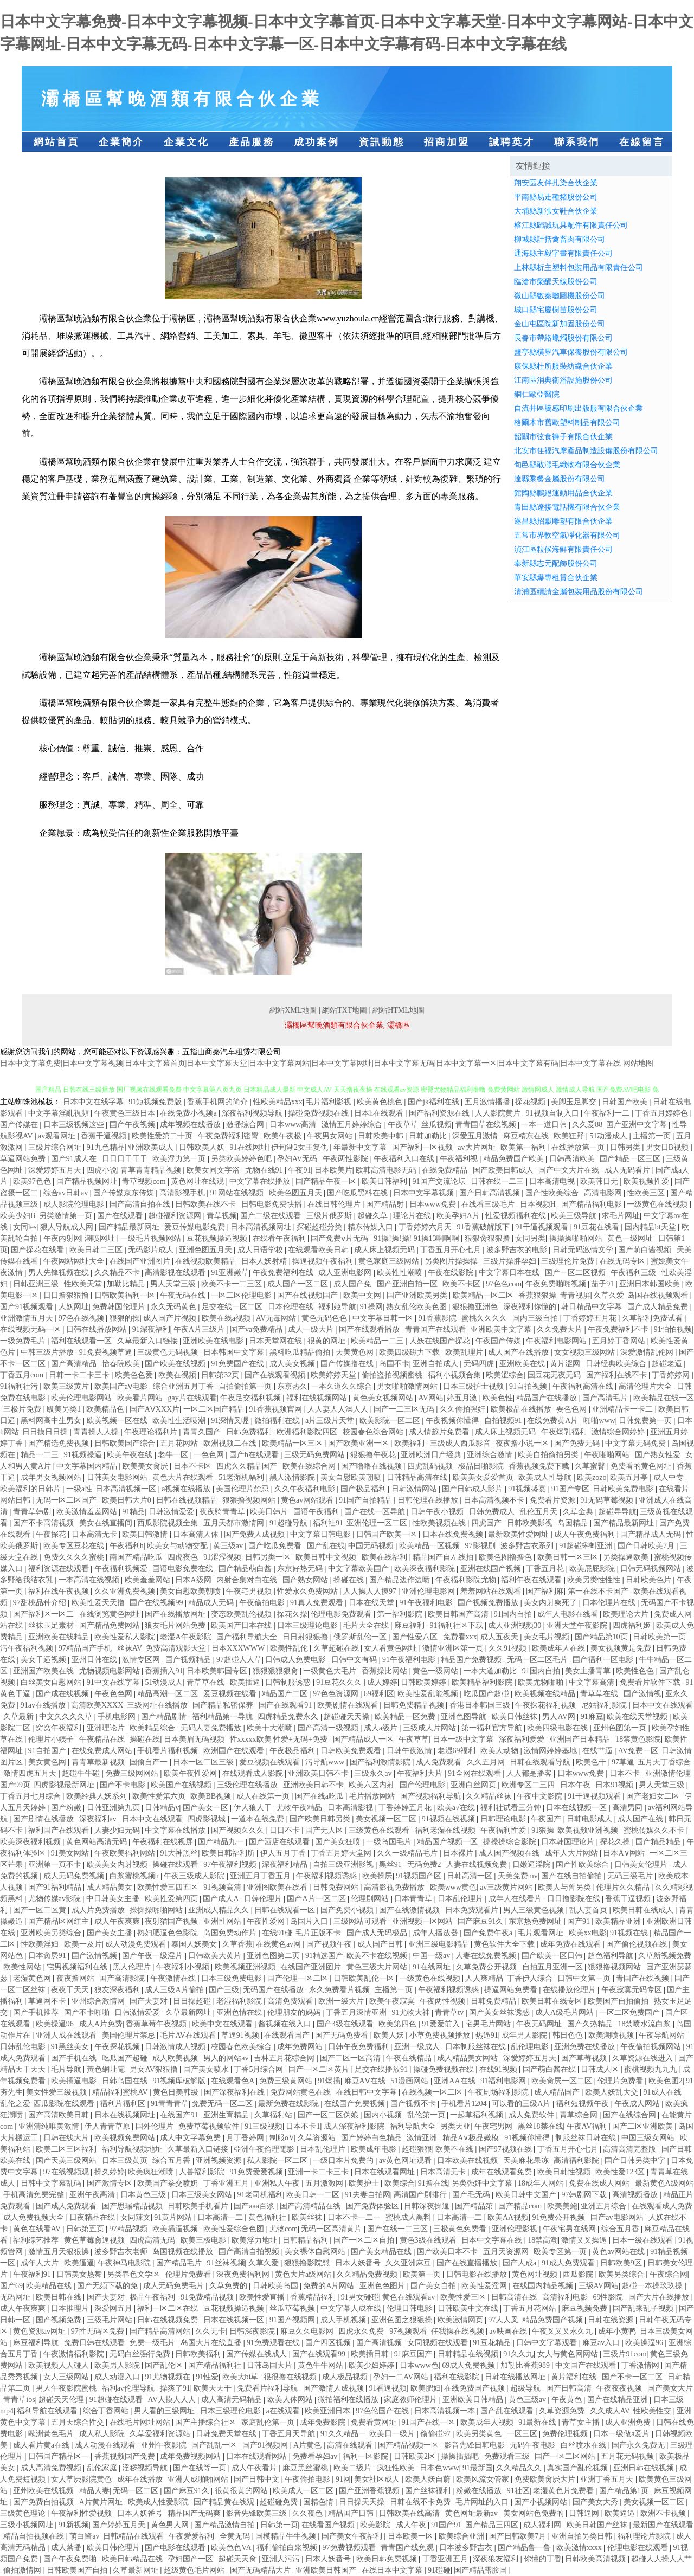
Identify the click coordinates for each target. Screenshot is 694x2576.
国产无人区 (325, 1830)
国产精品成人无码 (651, 1534)
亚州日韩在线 (95, 1660)
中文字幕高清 (592, 1682)
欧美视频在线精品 (546, 1694)
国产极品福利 (364, 1489)
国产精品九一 (222, 1842)
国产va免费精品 (257, 1329)
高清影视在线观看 (176, 1272)
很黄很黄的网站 (242, 2491)
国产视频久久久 (238, 1830)
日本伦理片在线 (610, 1603)
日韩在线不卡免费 (421, 2502)
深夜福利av (99, 1819)
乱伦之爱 (15, 2104)
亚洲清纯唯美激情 (49, 2126)
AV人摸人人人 (173, 2399)
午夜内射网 (62, 1238)
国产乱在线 (326, 1546)
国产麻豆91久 (481, 1921)
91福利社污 (20, 1386)
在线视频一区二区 (433, 2092)
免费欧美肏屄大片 (546, 2479)
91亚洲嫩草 (230, 1272)
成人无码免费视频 (74, 1876)
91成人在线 (664, 2092)
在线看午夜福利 (280, 1238)
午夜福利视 (460, 1159)
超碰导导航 (618, 1512)
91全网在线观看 (475, 1773)
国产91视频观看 (27, 1307)
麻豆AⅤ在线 (366, 2081)
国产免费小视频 (348, 1910)
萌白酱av (84, 2536)
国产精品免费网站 (110, 1625)
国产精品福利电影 (592, 1204)
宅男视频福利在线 (78, 1967)
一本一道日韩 (545, 1124)
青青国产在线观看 (436, 1329)
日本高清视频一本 (445, 2411)
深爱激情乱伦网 (648, 1352)
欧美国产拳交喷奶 (168, 2183)
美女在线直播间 (106, 1523)
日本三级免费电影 (232, 1978)
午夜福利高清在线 (583, 1386)
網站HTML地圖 (398, 1010)
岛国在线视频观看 (658, 1295)
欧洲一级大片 (342, 2001)
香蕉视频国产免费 (125, 2456)
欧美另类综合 (622, 2274)
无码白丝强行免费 (141, 2354)
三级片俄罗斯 (330, 1216)
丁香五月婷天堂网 (342, 1853)
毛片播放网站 (373, 1796)
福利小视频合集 (455, 1375)
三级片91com (624, 2354)
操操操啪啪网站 (577, 1238)
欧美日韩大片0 (127, 1500)
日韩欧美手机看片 (199, 2206)
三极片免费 (23, 1409)
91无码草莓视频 (607, 1500)
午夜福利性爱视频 (82, 2513)
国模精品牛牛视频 (286, 2536)
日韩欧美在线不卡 (206, 1204)
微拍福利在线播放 (349, 2399)
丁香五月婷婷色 (662, 1113)
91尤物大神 (412, 2012)
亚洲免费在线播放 (585, 2047)
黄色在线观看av (409, 2297)
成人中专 (669, 1477)
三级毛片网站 (110, 2320)
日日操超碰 (193, 2001)
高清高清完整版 (630, 2149)
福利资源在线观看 (59, 1568)
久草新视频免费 (664, 1956)
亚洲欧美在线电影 (214, 1341)
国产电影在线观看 (176, 2547)
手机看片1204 (465, 2104)
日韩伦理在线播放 (428, 1500)
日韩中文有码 (355, 1660)
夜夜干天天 (71, 1990)
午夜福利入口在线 (405, 1159)
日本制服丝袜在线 (476, 2047)
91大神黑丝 (179, 1853)
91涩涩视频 (222, 1557)
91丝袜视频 (226, 2263)
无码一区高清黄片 (332, 2229)
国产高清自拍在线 (141, 1204)
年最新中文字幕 (361, 1147)
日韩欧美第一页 (660, 1637)
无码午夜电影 (533, 2445)
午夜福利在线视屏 (163, 1842)
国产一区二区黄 (40, 1910)
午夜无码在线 (184, 1295)
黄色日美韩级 (177, 2092)
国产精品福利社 (215, 2365)
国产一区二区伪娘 (329, 2115)
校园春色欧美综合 (242, 2047)
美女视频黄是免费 (621, 1648)
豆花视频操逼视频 (218, 1238)
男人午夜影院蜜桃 (67, 2388)
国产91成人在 (75, 1159)
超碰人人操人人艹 (661, 2559)
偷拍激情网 (23, 2570)
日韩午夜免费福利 (359, 2047)
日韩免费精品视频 (414, 1705)
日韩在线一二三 (498, 1181)
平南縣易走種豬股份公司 (555, 197)
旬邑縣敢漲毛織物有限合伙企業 (567, 465)
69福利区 (379, 1694)
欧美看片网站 (141, 1398)
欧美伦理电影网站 (82, 1398)
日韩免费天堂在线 (227, 2434)
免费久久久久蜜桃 (74, 1557)
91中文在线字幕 (114, 1682)
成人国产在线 (641, 1819)
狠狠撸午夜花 (374, 1455)
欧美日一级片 (393, 2434)
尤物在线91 (265, 1170)
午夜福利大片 (421, 1773)
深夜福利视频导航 (253, 1113)
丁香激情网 (641, 2365)
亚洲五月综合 (604, 2206)
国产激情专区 (110, 2183)
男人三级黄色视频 (534, 1910)
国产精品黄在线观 (225, 2502)
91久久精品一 (343, 2434)
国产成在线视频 (63, 1694)
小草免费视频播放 (440, 2035)
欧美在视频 (178, 1375)
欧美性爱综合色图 (234, 2229)
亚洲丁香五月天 (607, 2479)
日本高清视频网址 (261, 1227)
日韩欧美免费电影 (624, 1489)
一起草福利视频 (477, 2115)
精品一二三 (41, 1455)
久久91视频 (509, 1648)
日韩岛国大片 (270, 2365)
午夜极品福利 (293, 1751)
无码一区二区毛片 (538, 1660)
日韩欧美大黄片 (215, 1956)
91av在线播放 (44, 1705)
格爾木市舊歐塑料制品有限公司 (567, 422)
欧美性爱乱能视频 (428, 1694)
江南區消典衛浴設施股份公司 (563, 380)
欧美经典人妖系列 (97, 1796)
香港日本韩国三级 (480, 1705)
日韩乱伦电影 (24, 2047)
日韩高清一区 (470, 1876)
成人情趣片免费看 (440, 1432)
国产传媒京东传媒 (124, 1193)
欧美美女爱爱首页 (484, 1477)
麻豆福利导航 (37, 2343)
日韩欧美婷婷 (424, 1682)
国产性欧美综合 (553, 1193)
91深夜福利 (151, 1329)
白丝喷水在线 (584, 2445)
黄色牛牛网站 (321, 2365)
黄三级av (229, 1546)
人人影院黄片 (499, 1113)
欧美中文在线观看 (223, 2024)
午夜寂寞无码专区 (632, 1990)
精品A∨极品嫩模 (471, 2138)
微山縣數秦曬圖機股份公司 (559, 296)
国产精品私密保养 (223, 1705)
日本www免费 (433, 1204)
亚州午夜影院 (165, 2445)
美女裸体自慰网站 (316, 2251)
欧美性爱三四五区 (168, 1887)
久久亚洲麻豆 (409, 2263)
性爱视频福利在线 (516, 1216)
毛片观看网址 (542, 1933)
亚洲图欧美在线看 (278, 1887)
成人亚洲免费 (629, 2422)
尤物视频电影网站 (110, 1671)
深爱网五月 (114, 2308)
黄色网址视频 (536, 2274)
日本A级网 (194, 1580)
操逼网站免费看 (511, 1990)
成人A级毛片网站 (565, 2012)
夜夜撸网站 (76, 1978)
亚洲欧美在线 (523, 1364)
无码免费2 (425, 1864)
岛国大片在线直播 (212, 2343)
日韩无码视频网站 (651, 1568)
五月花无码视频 (628, 2456)
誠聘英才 (512, 142)
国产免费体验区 (373, 2206)
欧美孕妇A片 (459, 1216)
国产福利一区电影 (604, 1660)
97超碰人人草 (239, 1660)
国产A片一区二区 (317, 1899)
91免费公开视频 (559, 2217)
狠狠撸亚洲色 (476, 1307)
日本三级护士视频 (474, 1386)
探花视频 (531, 1102)
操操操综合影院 (510, 1842)
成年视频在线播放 (191, 1124)
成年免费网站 (301, 2047)
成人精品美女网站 (468, 2058)
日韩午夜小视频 (438, 1512)
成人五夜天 (500, 1637)
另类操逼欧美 (627, 1557)
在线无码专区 (623, 1261)
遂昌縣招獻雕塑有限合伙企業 (563, 521)
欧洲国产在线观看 (234, 1751)
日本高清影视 (351, 1808)
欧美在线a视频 (227, 1318)
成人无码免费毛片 (174, 2286)
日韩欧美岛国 (276, 2286)
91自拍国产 (48, 1751)
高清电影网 (604, 1193)
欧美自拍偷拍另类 (549, 1455)
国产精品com (521, 2206)
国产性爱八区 (416, 1637)
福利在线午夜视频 (59, 1591)
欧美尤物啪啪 (542, 1682)
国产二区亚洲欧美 (643, 2126)
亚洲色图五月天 (206, 1250)
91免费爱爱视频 (257, 2172)
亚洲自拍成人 (436, 1364)
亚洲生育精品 (227, 2115)
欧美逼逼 (79, 2263)
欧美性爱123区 (621, 2172)
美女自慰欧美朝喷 (351, 1477)
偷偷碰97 (436, 2434)
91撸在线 (433, 2183)
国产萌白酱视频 (645, 1250)
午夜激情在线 (174, 1978)
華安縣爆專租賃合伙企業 (555, 578)
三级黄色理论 (24, 2513)
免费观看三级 (508, 2456)
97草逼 (623, 1762)
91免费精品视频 (208, 2297)
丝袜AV (129, 1648)
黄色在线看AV (38, 2229)
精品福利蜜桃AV (121, 2092)
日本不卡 (625, 1773)
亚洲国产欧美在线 (44, 1671)
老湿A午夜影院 (186, 1637)
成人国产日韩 (381, 1944)
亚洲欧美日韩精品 (473, 2399)
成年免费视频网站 (191, 2456)
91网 (343, 2479)
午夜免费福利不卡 (619, 1329)
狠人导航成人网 (67, 1227)
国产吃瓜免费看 (276, 1546)
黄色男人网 (171, 2525)
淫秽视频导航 (146, 2468)
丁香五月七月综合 (31, 1796)
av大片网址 (477, 1147)
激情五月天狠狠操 (59, 2251)
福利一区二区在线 (168, 2308)
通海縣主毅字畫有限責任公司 (563, 253)
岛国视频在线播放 (183, 2251)
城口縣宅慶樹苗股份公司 (555, 310)
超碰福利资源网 (175, 1216)
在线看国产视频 (329, 2525)
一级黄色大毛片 (330, 1671)
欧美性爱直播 (263, 2297)
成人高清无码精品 (232, 2399)
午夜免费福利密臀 (229, 1136)
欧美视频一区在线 (118, 1420)
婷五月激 (463, 1398)
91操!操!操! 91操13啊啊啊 (417, 1238)
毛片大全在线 (367, 1625)
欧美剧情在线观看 (348, 1705)
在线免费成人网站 (103, 1751)
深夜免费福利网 (244, 2274)
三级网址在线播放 (158, 1705)
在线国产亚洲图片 (141, 1261)
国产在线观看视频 (276, 1375)
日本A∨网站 (624, 1853)
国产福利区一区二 (44, 1614)
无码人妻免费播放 (212, 1728)
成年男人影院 (525, 2035)
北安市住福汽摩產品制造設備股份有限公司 (586, 451)
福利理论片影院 (645, 2536)
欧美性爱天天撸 (99, 1603)
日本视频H (539, 1204)
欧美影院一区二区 (390, 1420)
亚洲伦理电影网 (429, 1591)
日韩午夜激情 (410, 1751)
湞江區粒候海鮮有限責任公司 (563, 549)
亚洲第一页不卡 (55, 1864)
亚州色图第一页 (620, 1728)
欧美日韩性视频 (565, 2172)
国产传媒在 (20, 1124)
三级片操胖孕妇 (510, 1261)
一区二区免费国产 (630, 2012)
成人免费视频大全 (34, 2217)
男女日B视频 (668, 1147)
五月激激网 (325, 2183)
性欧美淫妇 (41, 1944)
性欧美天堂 (84, 1284)
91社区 (518, 2491)
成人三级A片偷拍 (175, 1990)
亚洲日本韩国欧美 (650, 1284)
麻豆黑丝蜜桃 (306, 2468)
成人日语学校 (261, 1250)
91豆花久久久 (340, 1682)
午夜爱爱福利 (192, 2536)
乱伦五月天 (539, 1512)
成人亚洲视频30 (515, 1625)
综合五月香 (172, 2160)
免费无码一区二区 (223, 2104)
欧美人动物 (500, 1751)
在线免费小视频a (189, 1113)
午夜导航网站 (662, 2035)
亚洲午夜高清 (93, 2195)
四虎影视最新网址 (65, 1785)
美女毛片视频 (547, 1637)
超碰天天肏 (239, 2559)
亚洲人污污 (282, 2559)
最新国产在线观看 (663, 2525)
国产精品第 (475, 2206)
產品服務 (251, 142)
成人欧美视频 (176, 2058)
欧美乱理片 (465, 1352)
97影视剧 (481, 1546)
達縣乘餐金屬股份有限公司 (559, 479)
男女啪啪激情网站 (408, 1386)
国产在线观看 (121, 1216)
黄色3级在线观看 (429, 2240)
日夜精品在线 (93, 2217)
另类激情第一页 (66, 1216)
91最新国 (477, 2468)
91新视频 (74, 2525)
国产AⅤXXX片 (154, 1409)
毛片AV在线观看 (188, 2035)
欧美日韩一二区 (314, 2195)
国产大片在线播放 (659, 2297)
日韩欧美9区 (622, 2263)
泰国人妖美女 (195, 1944)
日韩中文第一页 (585, 1978)
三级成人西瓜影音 (461, 1443)
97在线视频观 (67, 2172)
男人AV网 (559, 1716)
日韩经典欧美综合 (617, 1364)
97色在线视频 (82, 1318)
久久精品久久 (520, 2468)
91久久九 (518, 2354)
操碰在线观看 (176, 1864)
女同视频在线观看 (438, 2343)
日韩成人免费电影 (296, 1660)
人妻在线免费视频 (486, 1956)
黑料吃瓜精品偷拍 (300, 1352)
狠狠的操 (125, 1318)
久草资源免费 (563, 2411)
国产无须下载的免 (108, 2286)
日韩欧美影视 (531, 1523)
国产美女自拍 (434, 2286)
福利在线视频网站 (317, 1398)
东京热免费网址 (536, 1921)
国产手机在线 (75, 2058)
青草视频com (145, 1181)
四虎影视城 (208, 1819)
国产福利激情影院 (381, 1762)
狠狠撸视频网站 (250, 1500)
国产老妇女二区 (654, 1796)
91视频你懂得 (528, 2138)
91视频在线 (630, 1933)
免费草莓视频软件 (209, 2126)
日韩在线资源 (611, 2320)
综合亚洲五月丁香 (184, 1386)
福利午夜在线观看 (532, 1580)
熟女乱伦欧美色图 (417, 1307)
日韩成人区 (601, 2069)
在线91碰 (277, 1933)
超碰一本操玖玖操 (653, 2286)
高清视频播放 (636, 2195)
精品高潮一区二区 (168, 1694)
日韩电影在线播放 (477, 2274)
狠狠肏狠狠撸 (488, 1238)
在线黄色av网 (279, 1944)
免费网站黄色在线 (301, 2092)
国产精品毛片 (180, 2263)
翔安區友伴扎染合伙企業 (555, 183)
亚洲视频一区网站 (423, 1921)
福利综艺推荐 (37, 2240)
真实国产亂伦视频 (578, 2468)
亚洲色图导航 (465, 1716)
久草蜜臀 (591, 1466)
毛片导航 (67, 2069)
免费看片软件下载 (651, 1682)
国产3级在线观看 (346, 2024)
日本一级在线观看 (643, 2240)
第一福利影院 (401, 1614)
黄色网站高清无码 (97, 1842)
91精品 (133, 1512)
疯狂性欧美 (397, 2468)
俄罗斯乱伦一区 (361, 1637)
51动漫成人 (609, 1136)
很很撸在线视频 (291, 2377)
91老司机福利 (260, 2195)
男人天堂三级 (174, 1284)
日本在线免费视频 (453, 1534)
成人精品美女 (110, 1887)
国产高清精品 (75, 1364)
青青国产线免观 (408, 2547)
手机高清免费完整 (34, 2195)
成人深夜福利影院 (355, 2126)
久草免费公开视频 (487, 1967)
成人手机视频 (344, 2320)
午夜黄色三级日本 (125, 1113)
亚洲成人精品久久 (219, 1910)
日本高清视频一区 (126, 1489)
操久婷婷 (109, 2172)
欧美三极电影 (204, 2240)
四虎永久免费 (362, 2331)
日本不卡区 (194, 1466)
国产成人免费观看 (67, 2206)
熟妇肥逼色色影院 (168, 1933)
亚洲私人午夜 (278, 2183)
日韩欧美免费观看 (351, 1751)
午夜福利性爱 (504, 1830)
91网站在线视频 (238, 1193)
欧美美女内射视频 (118, 1864)
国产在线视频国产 (308, 1295)
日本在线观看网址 (385, 2172)
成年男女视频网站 (52, 1477)
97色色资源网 (337, 1694)
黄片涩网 (566, 1364)
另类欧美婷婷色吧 (242, 1159)
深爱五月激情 (476, 1136)
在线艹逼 (598, 1751)
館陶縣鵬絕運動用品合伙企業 (563, 493)
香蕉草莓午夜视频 (157, 2024)
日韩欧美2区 (416, 2456)
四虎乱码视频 (431, 1466)
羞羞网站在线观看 (491, 1591)
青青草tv (450, 2012)
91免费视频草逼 (106, 1352)
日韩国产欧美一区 (387, 1534)
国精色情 (319, 2502)
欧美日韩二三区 (97, 1250)
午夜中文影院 (540, 1796)
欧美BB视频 (211, 1796)
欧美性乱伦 (290, 1648)
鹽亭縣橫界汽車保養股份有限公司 (571, 352)
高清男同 (628, 1808)
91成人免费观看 (569, 2263)
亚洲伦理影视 (515, 2229)
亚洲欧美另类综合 (52, 1933)
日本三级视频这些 (74, 1124)
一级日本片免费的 (344, 2160)
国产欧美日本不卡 (448, 2251)
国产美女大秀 (596, 2502)
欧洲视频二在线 (231, 1443)
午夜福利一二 (608, 1113)
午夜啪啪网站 (608, 1455)
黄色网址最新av (472, 2513)
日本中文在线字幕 (94, 1102)
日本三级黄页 (126, 2160)
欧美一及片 (83, 1944)
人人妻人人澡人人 (338, 1409)
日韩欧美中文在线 (469, 2308)
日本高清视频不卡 (495, 1500)
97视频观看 (408, 2331)
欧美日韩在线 (59, 2297)
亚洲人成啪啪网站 (199, 2479)
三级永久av (374, 1773)
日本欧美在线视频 (468, 2160)
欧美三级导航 (575, 1216)
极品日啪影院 (482, 1466)
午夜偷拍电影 (263, 1603)
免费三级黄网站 (286, 2081)
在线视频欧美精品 (206, 1261)
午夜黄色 (567, 2399)
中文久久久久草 (66, 1716)
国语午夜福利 (317, 1512)
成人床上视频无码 (385, 1250)
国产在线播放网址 (176, 1614)
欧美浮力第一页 (180, 1159)
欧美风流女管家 (483, 2479)
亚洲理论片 (107, 1728)
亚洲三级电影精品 (439, 1944)
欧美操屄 (377, 1876)
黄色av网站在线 (619, 2251)
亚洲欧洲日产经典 (432, 1455)
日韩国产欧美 (626, 1102)
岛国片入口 (310, 1921)
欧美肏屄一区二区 (562, 2081)
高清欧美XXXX (97, 1705)
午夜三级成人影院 (195, 1876)
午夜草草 (403, 1124)
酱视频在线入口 (285, 2024)
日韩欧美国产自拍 (78, 2570)
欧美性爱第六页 (160, 1796)
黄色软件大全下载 (505, 1944)
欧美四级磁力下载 (410, 1352)
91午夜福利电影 (427, 1603)
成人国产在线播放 (519, 1352)
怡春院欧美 (122, 1364)
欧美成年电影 (375, 2149)
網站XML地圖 (293, 1010)
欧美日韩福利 (385, 1181)
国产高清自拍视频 (250, 2251)
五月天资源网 (507, 2251)
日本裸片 (459, 1853)
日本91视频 (615, 1785)
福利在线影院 (457, 2377)
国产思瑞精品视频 (133, 2206)
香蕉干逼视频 (104, 1136)
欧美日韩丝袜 (515, 1716)
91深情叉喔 (231, 1420)
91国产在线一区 (429, 2422)
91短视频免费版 (156, 1102)
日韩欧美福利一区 (125, 1295)
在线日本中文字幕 (393, 2570)
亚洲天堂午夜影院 (578, 1625)
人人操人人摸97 (371, 1591)
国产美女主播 (110, 1933)
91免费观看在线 (274, 2343)
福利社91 (328, 1523)
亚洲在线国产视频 (491, 1568)
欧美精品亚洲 (619, 1921)
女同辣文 (135, 2217)
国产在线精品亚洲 (618, 2399)
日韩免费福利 (250, 1432)
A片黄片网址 (102, 2502)
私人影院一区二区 (278, 2160)
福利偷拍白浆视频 (287, 2547)
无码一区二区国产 (67, 1500)
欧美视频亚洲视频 (588, 1830)
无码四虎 (480, 1364)
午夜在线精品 (410, 2058)
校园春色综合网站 (374, 1432)
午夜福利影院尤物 (466, 1580)
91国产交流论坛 (440, 1181)
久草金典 (579, 1512)
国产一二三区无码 (405, 1409)
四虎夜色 (184, 1557)
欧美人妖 (390, 2035)
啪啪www (599, 1420)
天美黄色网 (356, 1352)
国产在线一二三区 (398, 2229)
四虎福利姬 (633, 1625)
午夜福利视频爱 (122, 1568)
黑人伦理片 (133, 1967)
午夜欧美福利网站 (125, 1853)
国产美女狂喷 (339, 1842)
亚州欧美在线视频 (44, 2491)
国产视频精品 (189, 1660)
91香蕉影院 (439, 1318)
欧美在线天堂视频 (638, 1716)
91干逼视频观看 (542, 1227)
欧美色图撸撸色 (506, 1557)
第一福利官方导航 (492, 1728)
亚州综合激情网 (99, 2001)
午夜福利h (127, 1546)
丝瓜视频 (436, 1124)
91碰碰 (439, 2570)
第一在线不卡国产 (599, 1591)
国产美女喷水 (207, 2069)
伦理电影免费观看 (342, 1614)
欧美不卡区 (462, 1284)
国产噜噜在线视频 (372, 1466)
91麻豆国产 (414, 2354)
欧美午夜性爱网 (191, 1773)
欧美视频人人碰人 (59, 2365)
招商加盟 (447, 142)
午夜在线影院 (451, 1272)
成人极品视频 (346, 2377)
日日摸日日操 (46, 1432)
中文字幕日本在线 (510, 1272)
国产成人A (221, 1899)
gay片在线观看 (192, 1398)
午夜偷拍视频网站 (651, 2047)
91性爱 (207, 2377)
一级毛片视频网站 (151, 1238)
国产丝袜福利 (429, 2491)
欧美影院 (376, 2525)
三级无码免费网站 (315, 1455)
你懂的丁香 (543, 2559)
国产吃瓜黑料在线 (358, 1193)
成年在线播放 (141, 2479)
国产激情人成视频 (334, 2388)
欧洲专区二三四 (529, 1785)
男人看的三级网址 (165, 2411)
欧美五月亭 (630, 1477)
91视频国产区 (420, 1876)
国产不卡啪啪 (88, 2012)
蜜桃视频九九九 (651, 2069)
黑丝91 (391, 1864)
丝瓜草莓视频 (293, 2308)
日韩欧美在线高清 (410, 2513)
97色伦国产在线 (383, 2411)
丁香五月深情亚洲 (357, 2012)
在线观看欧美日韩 (319, 1250)
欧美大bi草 (241, 2377)
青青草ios (19, 2399)
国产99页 (15, 1785)
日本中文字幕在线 (492, 2240)
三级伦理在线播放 (248, 1785)
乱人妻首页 (589, 1910)
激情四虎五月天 (31, 1773)
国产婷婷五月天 (119, 2525)
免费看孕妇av (315, 2456)
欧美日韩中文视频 (326, 1557)
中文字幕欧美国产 (359, 1568)
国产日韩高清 (570, 2388)
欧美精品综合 (153, 1728)
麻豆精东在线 (527, 1136)
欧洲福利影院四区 (308, 1432)
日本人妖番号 (359, 2263)
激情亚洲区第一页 (453, 1648)
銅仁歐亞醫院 (537, 394)
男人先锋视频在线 (59, 1272)
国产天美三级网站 (67, 2160)
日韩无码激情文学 (583, 1250)
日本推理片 (71, 2308)
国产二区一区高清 (351, 2058)
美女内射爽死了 (551, 1603)
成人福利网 (543, 2525)
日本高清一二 (221, 2217)
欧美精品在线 (50, 2286)
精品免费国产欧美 (514, 1159)
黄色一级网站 (436, 1671)
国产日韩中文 (257, 2479)
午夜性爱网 (267, 1921)
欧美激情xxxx (580, 2547)
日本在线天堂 (372, 1603)
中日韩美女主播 (114, 1899)
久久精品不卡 (118, 1272)
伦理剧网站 (371, 1899)
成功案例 (316, 142)
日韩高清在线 (515, 2297)
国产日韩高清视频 (490, 1193)
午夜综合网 (668, 2274)
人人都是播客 (530, 1773)
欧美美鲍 (562, 2206)
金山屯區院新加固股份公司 (559, 324)
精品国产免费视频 (472, 1660)
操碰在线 (349, 1580)
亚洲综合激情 (491, 1455)
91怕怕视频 (673, 1329)
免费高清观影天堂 (176, 1648)
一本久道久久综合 (342, 1386)
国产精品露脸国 (481, 2570)
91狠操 (542, 1830)
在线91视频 (499, 2069)
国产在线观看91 (286, 1705)
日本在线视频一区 (577, 1808)
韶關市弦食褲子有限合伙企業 (563, 437)
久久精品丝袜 (489, 1796)
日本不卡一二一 (355, 2217)
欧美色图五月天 (296, 1193)
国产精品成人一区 (364, 1739)
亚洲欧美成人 (152, 1147)
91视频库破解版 (180, 2081)
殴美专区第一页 (561, 2251)
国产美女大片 (670, 2388)
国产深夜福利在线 (235, 2092)
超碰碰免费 (280, 2502)
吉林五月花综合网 (285, 2058)
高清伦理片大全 (646, 1386)
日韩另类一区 (269, 1557)
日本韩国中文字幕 (234, 1352)
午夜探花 (52, 1534)
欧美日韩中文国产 (527, 2195)
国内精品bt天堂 (651, 1227)
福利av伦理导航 (129, 2388)
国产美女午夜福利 (353, 2536)
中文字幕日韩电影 (321, 1534)
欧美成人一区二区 (304, 2491)
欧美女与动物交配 (178, 1546)
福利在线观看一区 (82, 1341)
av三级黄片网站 (507, 1887)
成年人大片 (41, 2263)
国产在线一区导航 (375, 1512)
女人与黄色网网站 (568, 2354)
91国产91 (446, 2525)
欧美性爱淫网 (485, 2286)
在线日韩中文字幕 (367, 2092)
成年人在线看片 (516, 1899)
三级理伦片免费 (568, 1261)
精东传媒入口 (371, 1227)
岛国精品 (573, 1523)
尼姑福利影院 (605, 1705)
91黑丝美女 (71, 2047)
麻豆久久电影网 (308, 2331)
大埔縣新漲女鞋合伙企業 (555, 211)
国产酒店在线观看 (280, 1842)
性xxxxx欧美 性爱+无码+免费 (280, 1739)
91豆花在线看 (597, 1227)
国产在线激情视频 (410, 1910)
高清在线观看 (351, 2445)
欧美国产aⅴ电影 (122, 1386)
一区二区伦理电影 (242, 1295)
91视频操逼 (84, 1455)
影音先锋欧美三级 (257, 2513)
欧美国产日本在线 (242, 1625)
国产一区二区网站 (566, 2456)
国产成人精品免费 (658, 1307)
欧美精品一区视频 (430, 1546)
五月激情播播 (488, 1102)
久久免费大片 (560, 1329)
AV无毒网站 (277, 1318)
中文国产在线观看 (586, 2365)
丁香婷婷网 (672, 1375)
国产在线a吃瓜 (320, 1796)
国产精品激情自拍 (225, 2525)
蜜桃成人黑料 (409, 2217)
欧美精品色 (106, 1409)
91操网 (371, 1307)
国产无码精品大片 (261, 2570)
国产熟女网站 (306, 1580)
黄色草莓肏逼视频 (95, 2240)
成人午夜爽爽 (118, 1921)
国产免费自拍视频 (44, 2502)
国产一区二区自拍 (364, 2240)
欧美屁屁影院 (593, 1568)
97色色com (504, 1284)
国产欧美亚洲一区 (359, 1443)
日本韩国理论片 (568, 1842)
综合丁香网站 (107, 2411)
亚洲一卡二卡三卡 (319, 2172)
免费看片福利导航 (268, 2388)
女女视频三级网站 (585, 1352)
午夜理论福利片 (151, 1432)
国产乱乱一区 (215, 2445)
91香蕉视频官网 (276, 1409)
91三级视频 (263, 2126)
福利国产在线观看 (59, 1830)
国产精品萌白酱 (246, 1568)
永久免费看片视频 (340, 1990)
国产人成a (520, 2263)
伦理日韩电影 (410, 2308)
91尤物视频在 (168, 2377)
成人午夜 (412, 2525)
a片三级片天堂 (330, 1420)
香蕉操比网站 (385, 1671)
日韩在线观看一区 (285, 1910)
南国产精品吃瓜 (137, 1557)
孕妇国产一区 (191, 2559)
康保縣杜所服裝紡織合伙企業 (563, 366)
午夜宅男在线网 (570, 2229)
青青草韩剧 (33, 1512)
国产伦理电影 (423, 1785)
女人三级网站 (67, 2377)
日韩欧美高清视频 (596, 2559)
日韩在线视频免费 (168, 2320)
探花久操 (292, 1614)
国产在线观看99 (320, 2354)
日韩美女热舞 (80, 2274)
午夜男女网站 (331, 1136)
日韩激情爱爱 (172, 1512)
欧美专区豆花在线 (74, 1546)
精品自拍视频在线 (34, 2536)
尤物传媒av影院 (55, 1899)
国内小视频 (384, 2115)
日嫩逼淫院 (532, 1864)
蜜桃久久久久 (485, 1318)
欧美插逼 (246, 1682)
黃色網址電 (107, 2069)
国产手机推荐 (37, 2012)
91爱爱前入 (442, 2024)
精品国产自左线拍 (444, 1557)
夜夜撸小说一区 (523, 1443)
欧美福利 (410, 1443)
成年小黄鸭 (617, 2331)
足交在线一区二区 (233, 1307)
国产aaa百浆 (255, 2206)
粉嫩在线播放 (480, 2491)
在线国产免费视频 (355, 2104)
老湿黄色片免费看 (564, 2491)
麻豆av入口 (602, 2343)
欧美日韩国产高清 (459, 1614)
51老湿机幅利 (242, 1477)
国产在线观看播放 (370, 1329)
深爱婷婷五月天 (55, 1170)
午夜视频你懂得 (453, 1420)
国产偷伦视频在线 (637, 1944)
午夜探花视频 (118, 2047)
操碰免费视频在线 (319, 1113)
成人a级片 (382, 1728)
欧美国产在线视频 (182, 1785)
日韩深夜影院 (253, 2331)
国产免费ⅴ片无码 (340, 1238)
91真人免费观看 (317, 1603)
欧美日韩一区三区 (568, 1557)
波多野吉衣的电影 (517, 1250)
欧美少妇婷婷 (372, 2365)
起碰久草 (373, 1216)
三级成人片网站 (430, 1728)
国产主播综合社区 (206, 2422)
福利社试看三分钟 (511, 1808)
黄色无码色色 (325, 1318)
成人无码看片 (628, 1170)
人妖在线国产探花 (440, 1341)
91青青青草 (170, 2104)
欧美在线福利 (385, 1557)
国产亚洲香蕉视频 (370, 2491)
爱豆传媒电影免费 (195, 1227)
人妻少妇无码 (118, 1830)
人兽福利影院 (203, 2172)
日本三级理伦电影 (231, 2411)
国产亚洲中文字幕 (637, 1124)
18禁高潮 (543, 2240)
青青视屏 (575, 1295)
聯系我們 (577, 142)
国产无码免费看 (342, 2035)
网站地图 (638, 1063)
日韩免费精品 (494, 2001)
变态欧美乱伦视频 (242, 1614)
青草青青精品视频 (151, 1170)
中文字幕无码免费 (636, 1443)
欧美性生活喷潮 (180, 1420)
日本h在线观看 (380, 1113)
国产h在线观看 (255, 1455)
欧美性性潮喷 (401, 1272)
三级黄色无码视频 (168, 1352)
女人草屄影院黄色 (82, 2479)
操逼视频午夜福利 (323, 1261)
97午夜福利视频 (231, 1864)
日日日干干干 (126, 1159)
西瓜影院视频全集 (168, 1523)
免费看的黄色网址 (642, 1466)
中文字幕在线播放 (260, 1181)
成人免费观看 (440, 1762)
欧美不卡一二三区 (232, 1284)
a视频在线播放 (187, 1489)
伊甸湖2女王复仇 (300, 1147)
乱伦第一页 (427, 2115)
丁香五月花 (546, 1568)
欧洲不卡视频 (664, 2513)
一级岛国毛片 (390, 1842)
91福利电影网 (504, 2081)
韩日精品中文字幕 (592, 1307)
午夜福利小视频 (183, 1967)
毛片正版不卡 (319, 1933)
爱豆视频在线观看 (270, 1762)
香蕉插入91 (164, 1671)
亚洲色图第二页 (274, 1956)
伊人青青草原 (108, 2126)
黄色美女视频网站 (383, 1398)
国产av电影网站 (617, 2217)
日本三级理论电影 (308, 1625)
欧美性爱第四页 (172, 1899)
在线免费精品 (446, 1170)
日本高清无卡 (95, 1534)
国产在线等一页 (200, 2468)
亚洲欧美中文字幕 (502, 1329)
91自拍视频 (529, 1386)
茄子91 (603, 1284)
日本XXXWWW (238, 1648)
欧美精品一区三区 (293, 1443)
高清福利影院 (577, 2160)
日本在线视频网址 (125, 2115)
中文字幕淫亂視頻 (59, 1113)
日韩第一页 (279, 2525)
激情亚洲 (423, 2138)
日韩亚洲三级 (37, 1284)
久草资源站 (318, 2138)
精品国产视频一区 (448, 1842)
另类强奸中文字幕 (483, 2183)
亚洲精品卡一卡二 (623, 1409)
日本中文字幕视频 (424, 1193)
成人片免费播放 (99, 1910)
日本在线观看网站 (257, 2456)
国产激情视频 (95, 1956)
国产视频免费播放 (489, 1603)
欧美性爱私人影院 (125, 1637)
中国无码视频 (372, 1546)
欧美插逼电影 (75, 2081)
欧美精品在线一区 (663, 1398)
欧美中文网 (363, 1295)
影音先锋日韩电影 (475, 2445)
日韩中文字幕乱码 (52, 2183)
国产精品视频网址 (87, 1181)
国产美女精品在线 (382, 2251)
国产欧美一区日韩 (553, 1956)
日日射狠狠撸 (306, 1637)
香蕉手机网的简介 (218, 1102)
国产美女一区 (206, 1808)
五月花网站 (180, 1443)
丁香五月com (23, 1375)
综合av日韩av (66, 1193)
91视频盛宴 (528, 1489)
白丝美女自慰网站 (52, 1682)
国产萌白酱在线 (550, 2069)
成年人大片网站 (572, 1853)
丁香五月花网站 (530, 2308)
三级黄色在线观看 (380, 1830)
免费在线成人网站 (600, 2183)
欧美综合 (399, 2183)
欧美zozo (591, 1477)
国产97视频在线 (506, 2149)
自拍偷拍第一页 (246, 1386)
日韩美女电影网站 (118, 1477)
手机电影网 (118, 1716)
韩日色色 (568, 2035)
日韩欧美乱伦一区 (364, 1978)
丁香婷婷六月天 (426, 1227)
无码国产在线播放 (274, 1990)
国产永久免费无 (639, 2445)
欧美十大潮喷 (270, 1728)
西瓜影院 (579, 2274)
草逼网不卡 (48, 2001)
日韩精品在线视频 (469, 2354)
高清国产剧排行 (421, 2195)
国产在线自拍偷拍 (572, 1876)
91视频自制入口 (553, 1113)
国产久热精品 (591, 2024)
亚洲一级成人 (418, 2047)
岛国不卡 (394, 1364)
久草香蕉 (237, 1944)
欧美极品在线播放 (522, 1409)
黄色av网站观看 (308, 1500)
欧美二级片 (353, 2468)
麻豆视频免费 (585, 2308)
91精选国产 (324, 1956)
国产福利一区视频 (423, 1147)
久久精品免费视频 (368, 2274)
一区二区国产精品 (214, 1409)
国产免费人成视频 (255, 1534)
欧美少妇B (17, 1216)
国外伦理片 (156, 2126)
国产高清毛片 (606, 1398)
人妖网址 (74, 1307)
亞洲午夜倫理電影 (265, 2149)
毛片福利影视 (330, 1102)
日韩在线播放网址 (516, 2377)
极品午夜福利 (153, 2297)
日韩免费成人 (493, 1512)
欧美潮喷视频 (612, 2035)
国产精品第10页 (602, 1637)
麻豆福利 (410, 1625)
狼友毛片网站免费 (176, 1625)
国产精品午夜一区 (326, 1181)
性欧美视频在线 (440, 1523)
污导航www (325, 1762)
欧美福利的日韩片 (31, 1489)
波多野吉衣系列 (528, 1546)
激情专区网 (142, 1660)
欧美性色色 (636, 1671)
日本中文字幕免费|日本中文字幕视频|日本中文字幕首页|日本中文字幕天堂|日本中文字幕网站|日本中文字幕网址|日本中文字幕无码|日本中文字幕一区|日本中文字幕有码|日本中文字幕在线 (310, 1063)
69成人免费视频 (469, 2365)
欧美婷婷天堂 (334, 1375)
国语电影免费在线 (183, 1568)
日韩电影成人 (590, 1819)
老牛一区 (174, 1455)
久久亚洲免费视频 (125, 1591)
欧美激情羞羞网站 (87, 1512)
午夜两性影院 (346, 1159)
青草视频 (222, 1216)
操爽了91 (175, 2388)
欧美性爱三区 (464, 2297)
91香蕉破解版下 (484, 1227)
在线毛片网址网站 (141, 2422)
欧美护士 (365, 2183)
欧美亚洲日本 (328, 2411)
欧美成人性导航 (546, 1477)
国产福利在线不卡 (617, 1375)
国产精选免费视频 (59, 1443)
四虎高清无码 (153, 2240)
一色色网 (210, 1455)
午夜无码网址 (540, 2024)
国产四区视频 (329, 2343)
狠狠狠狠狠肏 (276, 1671)
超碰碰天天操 (347, 1716)
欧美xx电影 (588, 1933)
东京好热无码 (301, 1568)
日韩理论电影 (504, 1819)
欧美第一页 (423, 2274)
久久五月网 (487, 1762)
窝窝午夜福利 (59, 1728)
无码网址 (16, 2297)
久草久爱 (609, 1295)
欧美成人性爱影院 (159, 2502)
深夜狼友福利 (496, 2559)
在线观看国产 (288, 2035)
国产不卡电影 (123, 1785)
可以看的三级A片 (522, 2104)
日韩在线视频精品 (187, 1500)
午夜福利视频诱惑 (327, 1876)
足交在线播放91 (382, 2069)
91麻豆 (592, 1716)
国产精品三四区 (492, 2525)
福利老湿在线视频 (446, 1830)
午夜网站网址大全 (74, 1261)
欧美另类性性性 (594, 1580)
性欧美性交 (653, 2411)
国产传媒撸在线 (348, 1364)
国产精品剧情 (165, 1716)
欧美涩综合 (505, 1375)
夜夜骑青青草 (223, 1512)
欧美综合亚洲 (462, 2536)
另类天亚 (455, 2126)
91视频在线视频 (449, 1819)
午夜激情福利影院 (74, 2354)
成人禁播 (67, 2547)
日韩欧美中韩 (382, 1136)
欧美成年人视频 (488, 2422)
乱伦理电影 (531, 2047)
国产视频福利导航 (431, 1796)
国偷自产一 (150, 1762)
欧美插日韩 (371, 2354)
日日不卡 (285, 1830)
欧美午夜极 (284, 1136)
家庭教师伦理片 (411, 2399)
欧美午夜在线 (131, 1455)
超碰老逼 (668, 1364)
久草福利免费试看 (653, 1318)
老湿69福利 (458, 1751)
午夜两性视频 (443, 2001)
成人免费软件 (532, 2115)
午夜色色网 (114, 1694)
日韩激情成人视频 (176, 2047)
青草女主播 (582, 2422)
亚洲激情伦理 (669, 1773)
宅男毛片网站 (489, 2024)
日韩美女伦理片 (642, 1864)
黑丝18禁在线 (540, 2126)
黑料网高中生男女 (52, 1420)
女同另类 (530, 1238)
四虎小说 (102, 1170)
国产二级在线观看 (271, 1216)
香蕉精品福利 (314, 2297)
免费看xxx (460, 1637)
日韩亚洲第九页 (114, 1808)
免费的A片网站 (329, 2286)
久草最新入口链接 (148, 1341)
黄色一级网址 (631, 1238)
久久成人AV (610, 2411)
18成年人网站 (542, 2183)
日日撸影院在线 (574, 1899)
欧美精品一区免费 (406, 1716)
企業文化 (186, 142)
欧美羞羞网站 (148, 1580)
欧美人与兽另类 (565, 1887)
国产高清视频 (380, 2343)
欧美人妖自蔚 (429, 2479)
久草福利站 (274, 2115)
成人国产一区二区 (298, 1284)
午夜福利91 (33, 2274)
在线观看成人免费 (662, 2206)
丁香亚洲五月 (227, 2183)
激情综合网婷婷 (619, 1432)
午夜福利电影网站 (557, 1341)
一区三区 (523, 2434)
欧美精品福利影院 (483, 1682)
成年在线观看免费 (502, 2172)
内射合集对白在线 (247, 1580)
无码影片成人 (152, 1250)
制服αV (281, 2138)
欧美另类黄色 (480, 2434)
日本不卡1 (303, 2126)
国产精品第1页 (625, 2491)
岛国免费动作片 (231, 1933)
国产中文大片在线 (569, 1170)
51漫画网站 (410, 2081)
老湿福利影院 (240, 2001)
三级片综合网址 (55, 1147)
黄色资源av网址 (40, 2331)
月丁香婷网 (246, 2138)
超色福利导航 (611, 1956)
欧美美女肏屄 (146, 1466)
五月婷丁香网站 (619, 1341)
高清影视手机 (183, 1193)
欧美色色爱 (135, 1375)
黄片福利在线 (575, 2377)
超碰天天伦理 (62, 2399)
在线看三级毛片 (489, 1204)
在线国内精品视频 (543, 2286)
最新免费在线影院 (289, 2104)
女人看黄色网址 (391, 1648)
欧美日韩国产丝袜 (598, 2525)
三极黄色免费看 (461, 2229)
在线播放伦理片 (570, 1990)
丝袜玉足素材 (52, 1625)
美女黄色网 (48, 1762)
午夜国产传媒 (499, 1341)
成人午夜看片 (255, 2468)
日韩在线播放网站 (97, 1329)
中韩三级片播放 (48, 1352)
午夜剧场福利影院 (499, 2092)
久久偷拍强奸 (463, 1409)
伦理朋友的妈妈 (295, 2012)
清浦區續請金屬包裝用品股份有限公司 (578, 592)
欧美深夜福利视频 (31, 1842)
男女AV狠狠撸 (154, 2069)
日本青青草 (414, 1899)
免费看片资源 (553, 1500)
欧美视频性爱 (647, 1181)
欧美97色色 (33, 1181)
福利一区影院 (366, 2456)
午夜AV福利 (588, 2126)
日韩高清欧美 (573, 1159)
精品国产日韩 (352, 2513)
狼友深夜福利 (118, 1990)
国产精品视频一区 (409, 2445)
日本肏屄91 (48, 1956)
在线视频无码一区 (31, 1329)
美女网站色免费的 (534, 2513)
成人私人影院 (103, 2434)
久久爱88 (587, 1124)
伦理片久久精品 (624, 1887)
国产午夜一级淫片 (153, 1956)
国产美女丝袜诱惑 (500, 2012)
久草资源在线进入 (643, 2058)
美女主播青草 (589, 1671)
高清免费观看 (291, 2001)
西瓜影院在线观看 (65, 2104)
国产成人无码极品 (377, 1933)
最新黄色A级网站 (664, 2183)
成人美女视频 (293, 1364)
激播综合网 (246, 1124)
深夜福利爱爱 (523, 1739)
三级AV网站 (599, 2286)
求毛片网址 (621, 1216)
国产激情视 (642, 1694)
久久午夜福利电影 (305, 1489)
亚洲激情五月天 (27, 1318)
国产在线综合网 (630, 2115)
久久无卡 (210, 2331)
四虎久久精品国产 (247, 1466)
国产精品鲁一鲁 (525, 2547)
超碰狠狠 (417, 2149)
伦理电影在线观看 (638, 2547)
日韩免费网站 (337, 1887)
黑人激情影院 (293, 1477)
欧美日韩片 (270, 1512)
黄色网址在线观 (198, 1181)
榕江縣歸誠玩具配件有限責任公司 (571, 225)
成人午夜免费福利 (585, 1534)
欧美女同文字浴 (214, 1170)
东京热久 (292, 1386)
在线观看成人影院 (253, 1773)
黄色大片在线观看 (183, 1477)
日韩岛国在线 (126, 2081)
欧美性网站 (23, 1967)
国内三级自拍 (536, 1318)
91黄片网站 (174, 2217)
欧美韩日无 (600, 1181)
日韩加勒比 (429, 1136)
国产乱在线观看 (508, 2411)
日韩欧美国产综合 (125, 1443)
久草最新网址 (189, 2012)
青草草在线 (207, 1682)
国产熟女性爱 (659, 1455)
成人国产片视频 (170, 1318)
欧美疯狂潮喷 (152, 2172)
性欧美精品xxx (278, 1102)
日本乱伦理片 (461, 1899)
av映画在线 (509, 2331)
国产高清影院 (123, 1978)
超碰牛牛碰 (82, 1773)
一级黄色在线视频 (658, 1204)
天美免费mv (518, 1876)
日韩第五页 (86, 2229)
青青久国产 (203, 1432)
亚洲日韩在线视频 (644, 2468)
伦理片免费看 (621, 2081)
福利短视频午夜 (583, 2104)
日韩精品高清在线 (418, 1477)
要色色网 (572, 1409)
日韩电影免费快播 (272, 1204)
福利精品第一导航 (223, 1716)
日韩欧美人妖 (203, 1147)
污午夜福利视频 (27, 1648)
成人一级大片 (312, 1329)
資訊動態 (381, 142)
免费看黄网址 (375, 2422)
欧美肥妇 (425, 2388)
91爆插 (329, 2081)
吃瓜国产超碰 (487, 1694)
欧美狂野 (570, 1136)
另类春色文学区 (134, 2274)
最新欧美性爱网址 (519, 1534)
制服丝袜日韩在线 (586, 2138)
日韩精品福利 (306, 2240)
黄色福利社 (268, 2217)
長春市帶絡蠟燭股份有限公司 (563, 338)
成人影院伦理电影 (74, 1204)
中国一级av (432, 1956)
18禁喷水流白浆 (645, 2024)
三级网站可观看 (361, 1921)
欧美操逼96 (56, 2024)
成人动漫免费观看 (136, 1944)
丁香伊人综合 (531, 1978)
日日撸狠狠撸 (67, 1295)
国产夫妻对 (150, 2001)
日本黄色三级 (144, 2195)
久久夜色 (308, 2513)
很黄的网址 (327, 1341)
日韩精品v (162, 1808)
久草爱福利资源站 (161, 2434)
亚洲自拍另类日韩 (582, 2536)
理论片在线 (413, 1216)
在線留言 (642, 142)
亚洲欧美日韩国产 (326, 2570)
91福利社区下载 (457, 1625)
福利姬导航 (337, 1307)
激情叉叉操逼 (585, 2240)
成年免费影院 (324, 2422)
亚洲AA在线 (455, 2081)
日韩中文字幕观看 (547, 2343)
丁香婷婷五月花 (591, 1318)
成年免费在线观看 (571, 1944)
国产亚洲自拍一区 (408, 1284)
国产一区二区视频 (576, 1272)
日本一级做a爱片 (622, 2434)
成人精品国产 (558, 2092)
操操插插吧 (461, 2456)
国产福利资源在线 (440, 1113)
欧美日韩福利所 (229, 1853)
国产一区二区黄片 (319, 2069)
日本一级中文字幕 (464, 1739)
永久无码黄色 (174, 1307)
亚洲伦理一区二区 (377, 1523)
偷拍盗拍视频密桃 (393, 1375)
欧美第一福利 (524, 1147)
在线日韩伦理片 (335, 1204)
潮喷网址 (101, 1238)
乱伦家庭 (103, 2468)
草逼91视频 (241, 2035)
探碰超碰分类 (320, 1227)
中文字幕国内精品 (87, 1466)
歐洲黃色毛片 (52, 2434)
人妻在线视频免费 (477, 1864)
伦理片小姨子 (52, 1739)
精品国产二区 (286, 1694)
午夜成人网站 (638, 2104)
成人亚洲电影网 (346, 1272)
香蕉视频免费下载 (540, 1466)
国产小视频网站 (541, 2502)
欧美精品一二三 (378, 1341)
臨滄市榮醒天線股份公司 (555, 282)
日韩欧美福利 (199, 2354)
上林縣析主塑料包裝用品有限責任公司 (578, 267)
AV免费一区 (638, 1751)
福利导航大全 (414, 2126)
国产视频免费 (59, 2320)
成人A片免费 (101, 2024)
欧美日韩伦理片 (114, 2547)
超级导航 (526, 2388)
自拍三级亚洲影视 (344, 1864)
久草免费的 (229, 2286)
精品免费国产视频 (553, 2320)
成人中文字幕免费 (191, 2138)
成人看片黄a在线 (42, 2445)
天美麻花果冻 (527, 2160)
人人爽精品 (484, 1978)
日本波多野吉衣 (466, 2547)
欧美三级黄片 (67, 1386)
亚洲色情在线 (240, 2012)
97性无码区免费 (98, 2331)
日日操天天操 (363, 2502)
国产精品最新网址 (130, 1227)
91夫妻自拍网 (367, 2195)
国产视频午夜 (330, 1944)
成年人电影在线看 (568, 1614)
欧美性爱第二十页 (163, 1136)
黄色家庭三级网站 (389, 1261)
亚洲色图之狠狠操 (402, 2320)
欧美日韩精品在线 (133, 2559)
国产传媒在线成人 (257, 2354)
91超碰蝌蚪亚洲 (586, 1546)
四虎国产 (487, 1523)
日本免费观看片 (472, 1910)
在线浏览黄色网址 (110, 1614)
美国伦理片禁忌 (243, 1489)
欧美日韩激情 (146, 1534)
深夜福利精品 (286, 1864)
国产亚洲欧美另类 (418, 1295)
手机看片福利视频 (168, 1751)
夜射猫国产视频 (172, 1921)
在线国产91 (180, 2115)
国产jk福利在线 (434, 1102)
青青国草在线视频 (486, 1124)
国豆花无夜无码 (555, 1375)
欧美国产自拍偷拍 (619, 2001)
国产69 (11, 2286)
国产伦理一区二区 (298, 1978)
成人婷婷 (382, 1682)
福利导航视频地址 (133, 2149)
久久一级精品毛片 (408, 1853)
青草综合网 (580, 2115)
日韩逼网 (585, 2513)
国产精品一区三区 (631, 1159)
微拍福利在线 (278, 1420)
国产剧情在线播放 (44, 1819)
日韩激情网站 (415, 1489)
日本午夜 (576, 1785)
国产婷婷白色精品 (372, 2138)
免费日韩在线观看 (95, 2343)
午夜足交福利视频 (251, 1398)
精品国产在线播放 (547, 1398)
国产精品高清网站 (161, 2331)
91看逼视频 (388, 2388)
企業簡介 (121, 142)
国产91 (579, 1921)
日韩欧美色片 (649, 1580)
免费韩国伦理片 (119, 1307)
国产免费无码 (578, 1443)
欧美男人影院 (118, 2365)
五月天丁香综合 (664, 1762)
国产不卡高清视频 (44, 1523)
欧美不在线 (455, 2149)
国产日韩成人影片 (473, 1489)
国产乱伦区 (165, 2365)
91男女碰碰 (360, 2297)
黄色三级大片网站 (377, 1967)
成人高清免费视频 (52, 2468)
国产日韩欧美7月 (647, 1546)
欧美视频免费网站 (125, 2138)
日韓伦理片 (264, 1899)
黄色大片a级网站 (304, 2274)
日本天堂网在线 (276, 1341)
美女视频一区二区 (387, 1819)
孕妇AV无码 (298, 1159)
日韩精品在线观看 (134, 2536)
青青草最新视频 (99, 1762)
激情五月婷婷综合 (353, 1124)
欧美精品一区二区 (484, 1295)
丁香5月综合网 (259, 2069)
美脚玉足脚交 (575, 1102)
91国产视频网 (293, 2320)
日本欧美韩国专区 (218, 1671)
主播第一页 (653, 1136)
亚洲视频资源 (219, 2160)
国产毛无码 (472, 2195)
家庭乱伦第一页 (269, 2422)
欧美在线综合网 (310, 1466)
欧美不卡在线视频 (377, 1956)
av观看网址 (58, 1136)
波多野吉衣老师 (122, 2251)
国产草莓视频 (585, 2058)
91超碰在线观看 (117, 2399)
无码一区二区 (136, 2491)
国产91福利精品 (55, 1887)
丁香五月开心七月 (451, 1250)
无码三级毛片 (631, 1876)
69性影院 (609, 2297)
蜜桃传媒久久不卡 (655, 1830)
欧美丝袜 (308, 2217)
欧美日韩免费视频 (387, 2559)
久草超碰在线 (337, 1648)
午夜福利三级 (634, 1272)
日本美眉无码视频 (195, 1739)
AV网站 (430, 1398)
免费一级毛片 (153, 2343)
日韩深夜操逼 (428, 2206)
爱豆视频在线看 (231, 1694)
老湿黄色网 (33, 1978)
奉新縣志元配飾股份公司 (555, 563)
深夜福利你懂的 (530, 1307)
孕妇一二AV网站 (401, 2377)
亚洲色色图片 (383, 2286)
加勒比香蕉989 (526, 2365)
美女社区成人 (378, 2479)
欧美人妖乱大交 (612, 2092)
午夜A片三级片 (200, 1329)
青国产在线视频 (643, 1978)
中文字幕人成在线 (351, 2308)
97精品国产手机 (86, 1648)
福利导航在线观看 (48, 2411)
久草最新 (19, 1716)
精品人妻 (94, 2491)
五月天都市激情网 (234, 1523)
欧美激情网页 (461, 2320)
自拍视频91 (504, 1420)
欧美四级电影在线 (558, 1728)
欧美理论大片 (627, 1614)
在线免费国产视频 (475, 2388)
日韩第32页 (221, 1375)
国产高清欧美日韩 (59, 2115)
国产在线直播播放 (467, 2263)
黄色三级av (528, 2399)
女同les (25, 1227)
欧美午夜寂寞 (393, 2001)
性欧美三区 (647, 1193)
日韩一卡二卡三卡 (80, 1375)
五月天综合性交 (78, 2422)
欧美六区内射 (372, 1785)
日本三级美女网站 (202, 2195)
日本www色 (419, 2365)
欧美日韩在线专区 (553, 2001)
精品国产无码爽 (195, 2513)
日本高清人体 (197, 1534)
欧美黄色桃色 (380, 1102)
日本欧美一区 (411, 2536)
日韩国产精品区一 (59, 2456)
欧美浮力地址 (255, 2240)
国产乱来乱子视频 (644, 2308)
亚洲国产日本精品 (580, 1739)
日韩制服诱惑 (289, 1682)
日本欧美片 (333, 1170)
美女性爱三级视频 (57, 2092)
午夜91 (299, 1170)
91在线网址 (249, 1147)
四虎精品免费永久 (289, 1716)
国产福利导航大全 (247, 1637)
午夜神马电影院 (125, 2263)
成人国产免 (353, 1284)
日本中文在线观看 (662, 1705)
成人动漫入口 (118, 2377)
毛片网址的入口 (483, 2502)
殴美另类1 (65, 1409)
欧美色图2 (665, 2081)
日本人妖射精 (265, 1261)
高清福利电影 (566, 2297)
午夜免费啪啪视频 (556, 1284)
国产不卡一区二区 (633, 2377)
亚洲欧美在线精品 (59, 1637)
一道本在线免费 (258, 1819)
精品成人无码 (212, 1603)
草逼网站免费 (24, 1159)
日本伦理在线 (292, 1307)
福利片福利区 (123, 2104)
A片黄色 (308, 2445)
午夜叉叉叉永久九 (563, 2331)
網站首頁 (56, 142)
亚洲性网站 (223, 1921)
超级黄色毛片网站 (195, 2570)
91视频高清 (223, 1887)
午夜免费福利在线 (284, 1272)
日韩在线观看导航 (541, 1762)
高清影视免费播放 (395, 1887)
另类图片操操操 (452, 1261)
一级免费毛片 (24, 1341)
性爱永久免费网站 (308, 1591)
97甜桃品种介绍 (40, 1603)
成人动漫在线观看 (106, 2445)
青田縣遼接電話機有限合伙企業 (567, 507)
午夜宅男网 (494, 2126)
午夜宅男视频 (250, 1591)
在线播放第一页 (579, 1147)
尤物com (283, 2229)
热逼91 (486, 2035)
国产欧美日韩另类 (321, 1819)
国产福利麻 (545, 1591)
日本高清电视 (553, 1181)
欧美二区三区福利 (67, 2149)
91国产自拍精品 (366, 1500)
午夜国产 (547, 1819)
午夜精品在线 (103, 1739)
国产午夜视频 (133, 1124)
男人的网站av (226, 2058)
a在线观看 (283, 2411)
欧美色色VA (232, 2547)
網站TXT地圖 (344, 1010)
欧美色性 (498, 1398)
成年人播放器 (436, 1933)
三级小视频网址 (27, 2525)
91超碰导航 (289, 1523)
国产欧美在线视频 (176, 1364)
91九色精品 (106, 1147)
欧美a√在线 (457, 1808)
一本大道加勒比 (491, 1671)
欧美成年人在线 (559, 1648)
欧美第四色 (398, 2024)
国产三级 (224, 1990)
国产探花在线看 (38, 1250)
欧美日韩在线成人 (644, 1910)
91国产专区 (570, 1489)
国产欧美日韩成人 (504, 1170)
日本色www (439, 2468)
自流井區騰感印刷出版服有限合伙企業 (578, 408)
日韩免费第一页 (646, 1420)
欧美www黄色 (453, 1887)
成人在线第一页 (264, 1796)
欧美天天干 (214, 2388)
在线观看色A (233, 2081)
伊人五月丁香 (284, 1853)
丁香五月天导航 (289, 2434)
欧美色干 (592, 1762)
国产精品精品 (659, 1842)
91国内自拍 (514, 1614)
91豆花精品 (493, 2343)
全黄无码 (236, 2536)
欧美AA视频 (508, 2217)
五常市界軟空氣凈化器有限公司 (567, 535)
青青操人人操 (97, 1432)
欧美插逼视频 (176, 2229)
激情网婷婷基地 (551, 1751)
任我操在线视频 (458, 2331)
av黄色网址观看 (406, 2160)
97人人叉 (503, 2320)
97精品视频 (130, 2229)
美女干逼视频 (44, 1660)
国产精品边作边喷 (400, 1580)
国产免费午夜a (489, 1933)
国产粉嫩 (67, 1808)
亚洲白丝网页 (474, 1785)
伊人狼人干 (254, 1808)
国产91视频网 (266, 2445)
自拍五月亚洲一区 (553, 1967)
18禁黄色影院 (638, 1739)
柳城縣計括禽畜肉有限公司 (559, 239)
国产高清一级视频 (329, 1728)
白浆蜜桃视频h (135, 1876)
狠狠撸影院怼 (308, 2263)
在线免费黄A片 (553, 1420)
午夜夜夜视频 (620, 2388)
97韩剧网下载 (585, 2195)
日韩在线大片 (67, 2138)
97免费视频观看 (350, 2547)
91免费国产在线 (238, 1364)
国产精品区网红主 (59, 1921)
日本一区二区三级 (204, 1762)
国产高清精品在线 (311, 2206)
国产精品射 (386, 1204)
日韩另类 (626, 1147)
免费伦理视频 (566, 2434)
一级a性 (79, 1489)
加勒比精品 (127, 1284)
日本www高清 (293, 1124)
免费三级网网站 (132, 1773)
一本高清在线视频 (90, 1580)
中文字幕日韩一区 (383, 1318)
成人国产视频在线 (510, 1853)
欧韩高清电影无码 (387, 1170)
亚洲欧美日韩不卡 (319, 1773)
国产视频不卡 (414, 2104)
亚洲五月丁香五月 (261, 1876)
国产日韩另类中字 (636, 2160)
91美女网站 (71, 1853)
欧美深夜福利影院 (425, 1568)
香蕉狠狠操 (537, 1295)
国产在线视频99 (157, 1603)
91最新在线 (538, 2422)
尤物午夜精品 (300, 1808)
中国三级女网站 (649, 2138)
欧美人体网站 (291, 2399)
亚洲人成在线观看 (67, 2035)
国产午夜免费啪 (71, 2559)
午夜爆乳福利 (565, 1432)
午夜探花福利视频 (546, 1705)
